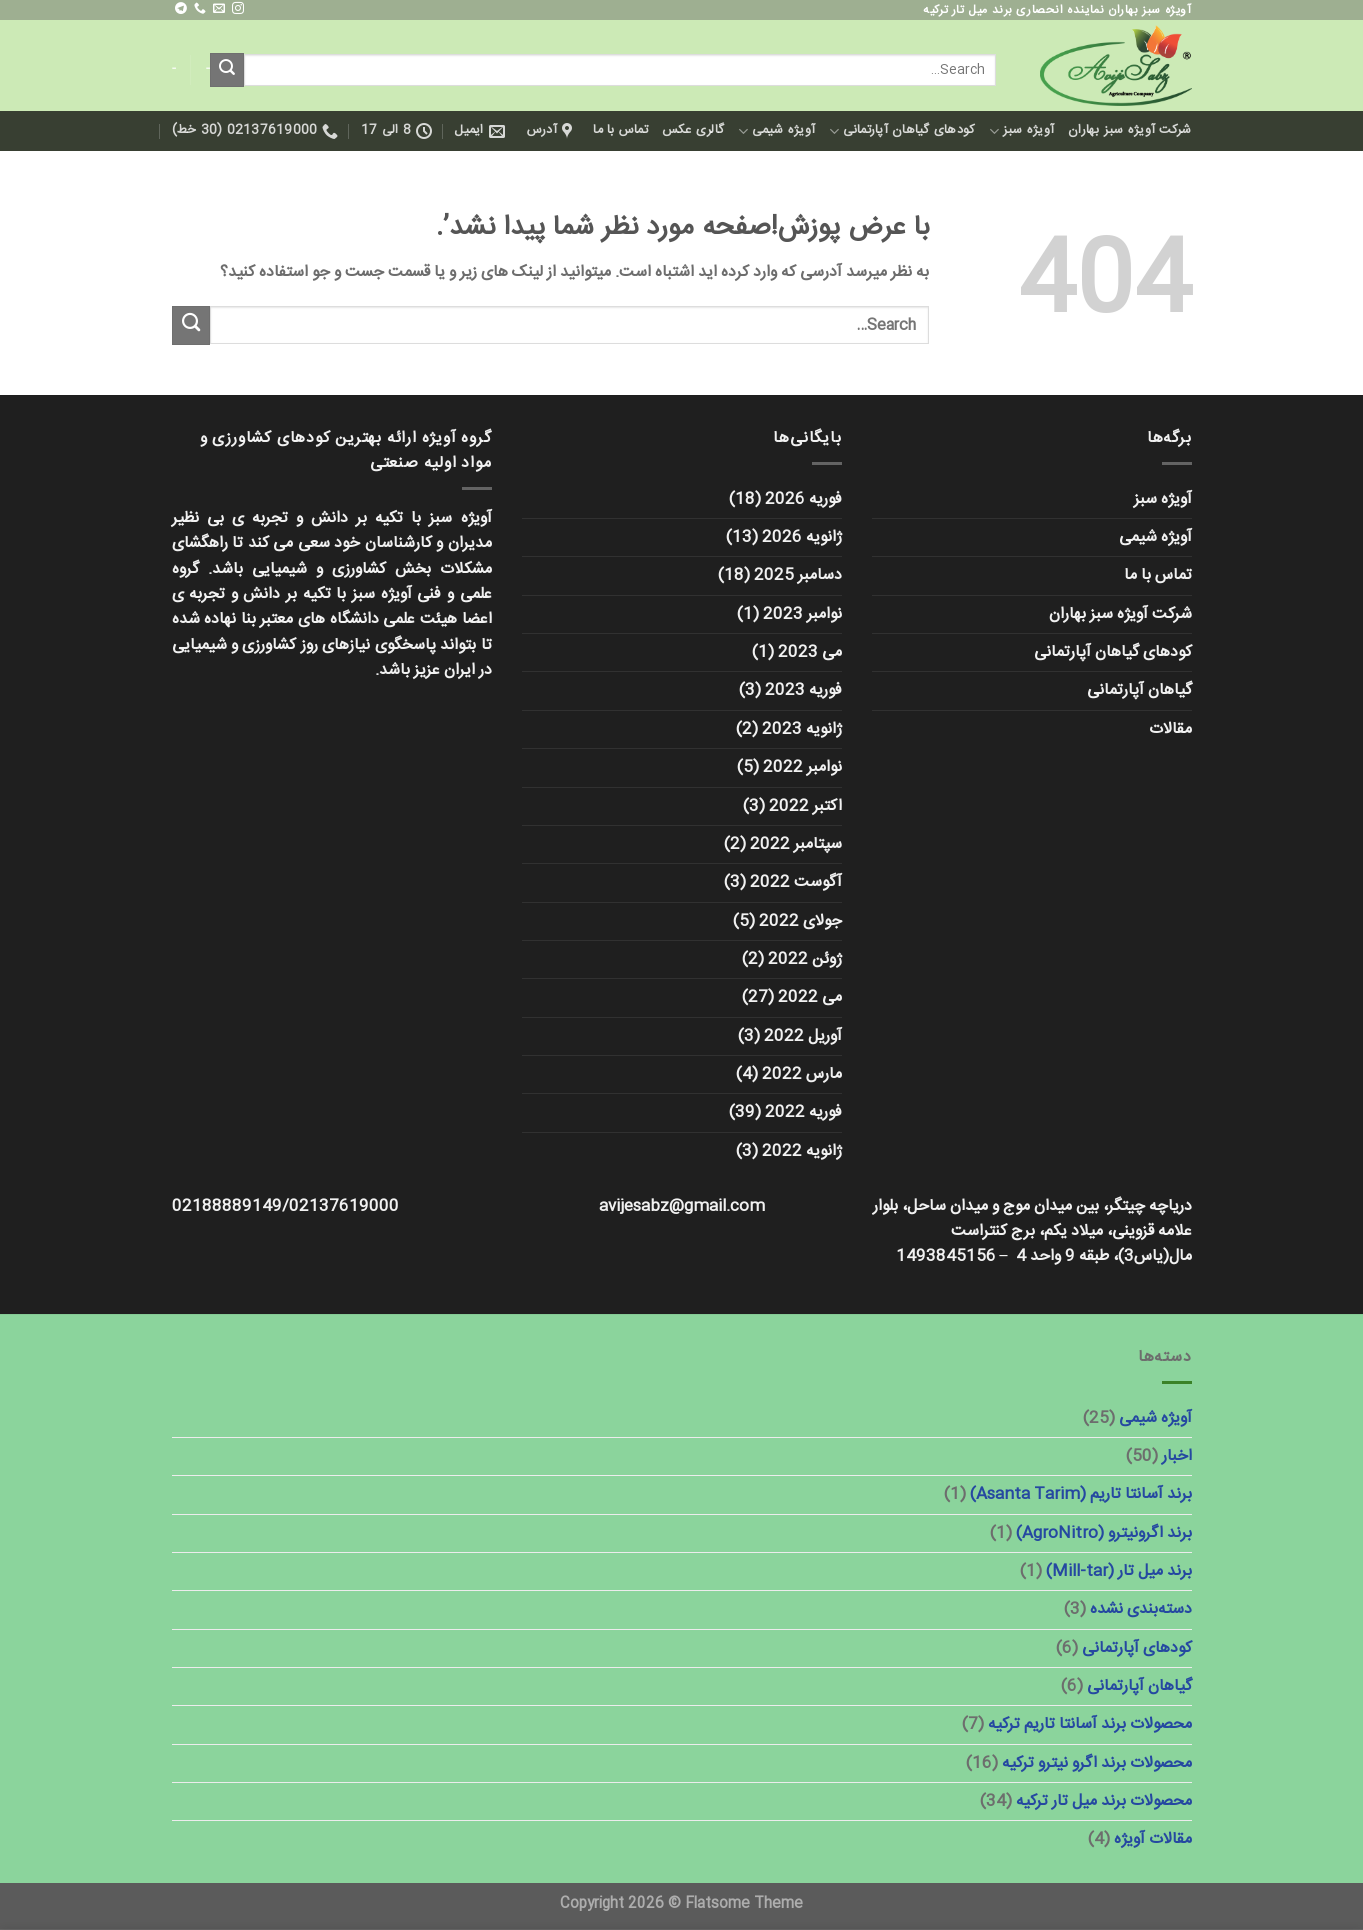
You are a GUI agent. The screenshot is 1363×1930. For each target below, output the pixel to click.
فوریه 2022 (803, 1112)
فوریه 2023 (803, 690)
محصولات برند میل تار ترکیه (1104, 1801)
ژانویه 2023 (802, 729)
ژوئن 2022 (805, 959)
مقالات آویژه (1153, 1839)
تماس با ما (620, 130)
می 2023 (810, 652)
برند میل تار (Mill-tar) (1119, 1571)
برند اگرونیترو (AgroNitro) (1104, 1533)
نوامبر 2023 (802, 614)
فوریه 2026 (803, 499)
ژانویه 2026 (802, 537)
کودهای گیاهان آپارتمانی (902, 130)
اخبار (1177, 1456)
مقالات (1170, 729)
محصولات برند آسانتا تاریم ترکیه (1090, 1724)
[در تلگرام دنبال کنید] (181, 9)
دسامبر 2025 (798, 575)
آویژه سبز (1021, 130)
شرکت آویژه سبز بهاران (1129, 130)
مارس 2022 (802, 1074)
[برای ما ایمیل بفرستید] (219, 9)
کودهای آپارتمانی (1137, 1648)
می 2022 (810, 997)
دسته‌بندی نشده (1141, 1609)
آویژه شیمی (776, 130)
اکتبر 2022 (805, 806)
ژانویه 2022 (802, 1151)
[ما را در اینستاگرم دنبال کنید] (238, 9)
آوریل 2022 (803, 1036)
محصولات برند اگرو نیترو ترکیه (1097, 1763)
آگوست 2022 (796, 882)
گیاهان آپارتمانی (1139, 690)
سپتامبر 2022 (796, 844)
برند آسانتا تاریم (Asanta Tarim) (1081, 1494)
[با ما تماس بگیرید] (200, 9)
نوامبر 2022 (802, 767)
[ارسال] (227, 69)
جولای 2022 (800, 921)
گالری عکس (693, 130)
